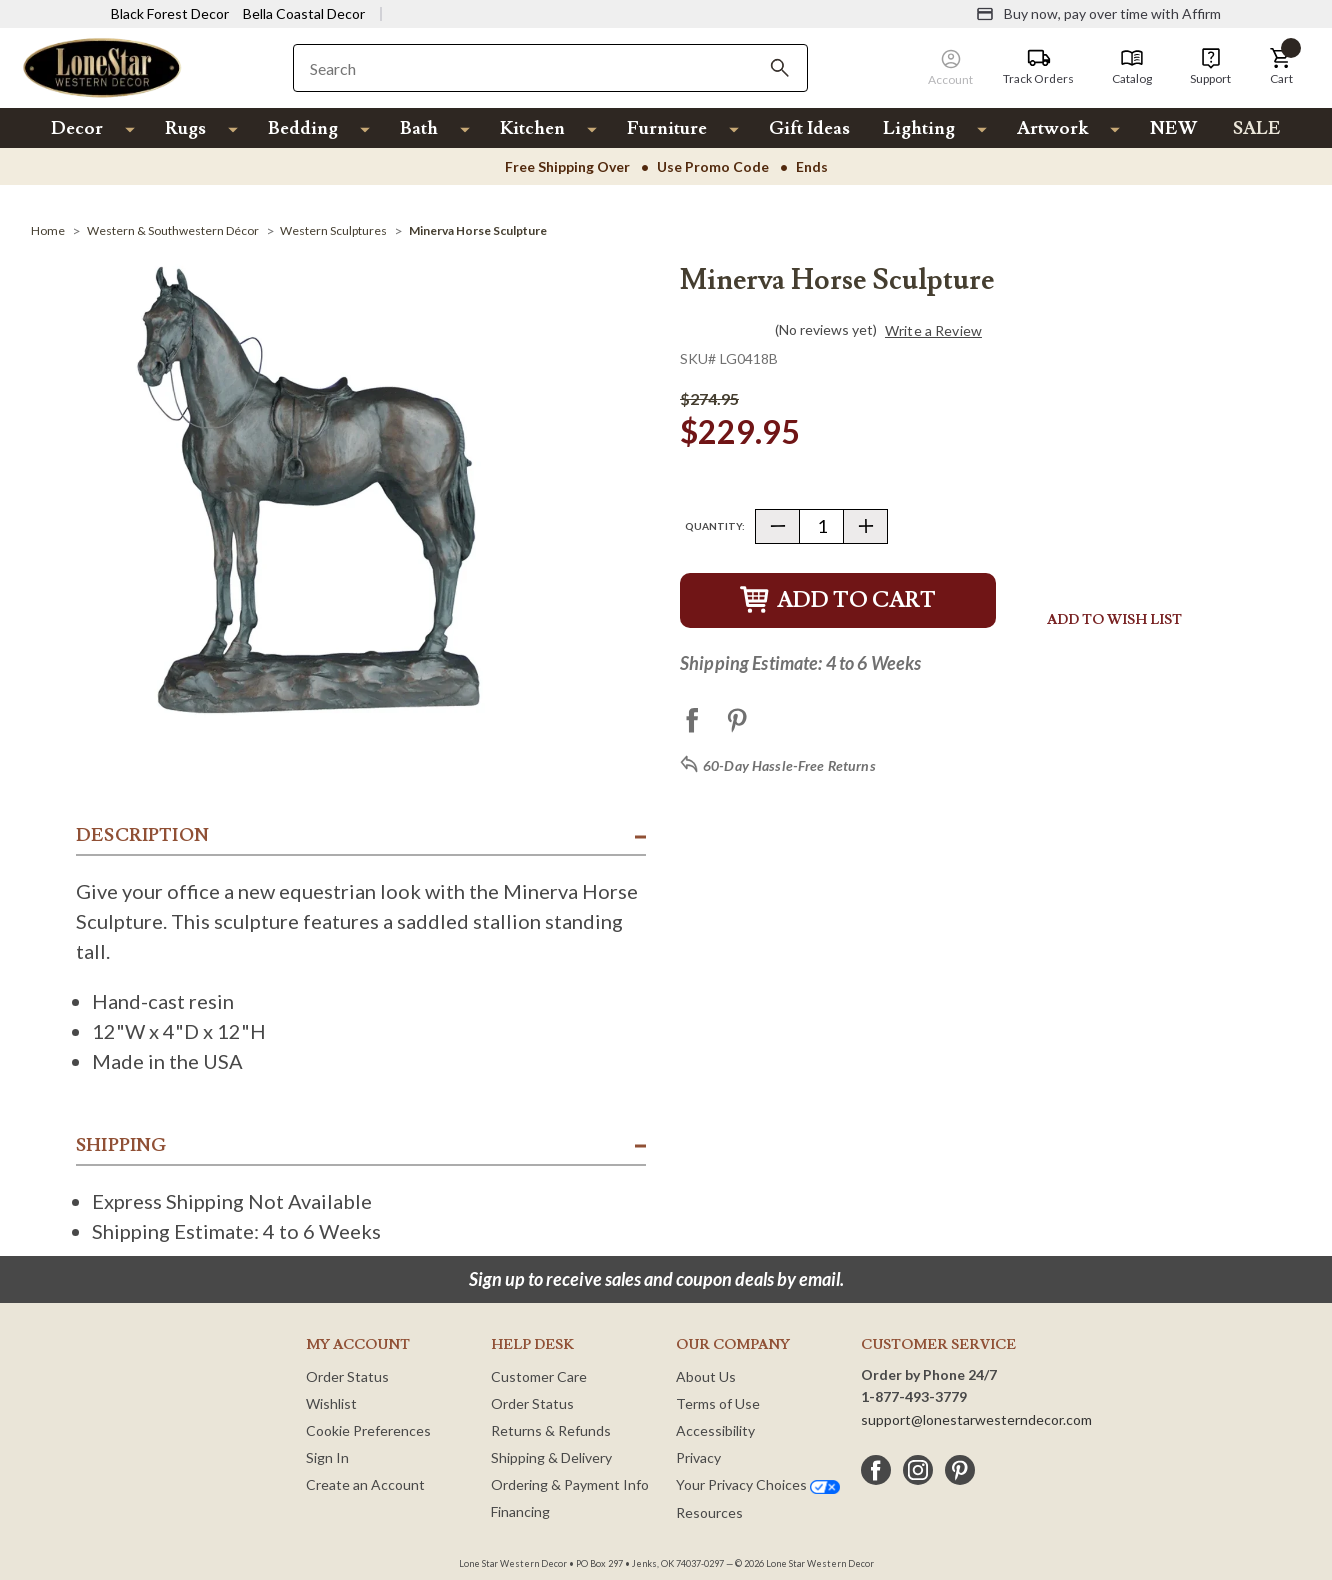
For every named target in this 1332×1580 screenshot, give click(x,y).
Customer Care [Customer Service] (539, 1376)
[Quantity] (821, 526)
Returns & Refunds (551, 1430)
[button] (1281, 67)
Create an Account (365, 1484)
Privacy (698, 1457)
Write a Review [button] (933, 331)
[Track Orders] (1038, 67)
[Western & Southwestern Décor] (173, 230)
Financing (520, 1511)
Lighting (919, 128)
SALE (1257, 128)
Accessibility (715, 1430)
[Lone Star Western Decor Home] (102, 66)
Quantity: (715, 526)
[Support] (1210, 67)
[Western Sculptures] (333, 230)
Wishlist (331, 1403)
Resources (709, 1512)
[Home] (48, 230)
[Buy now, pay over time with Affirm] (1098, 14)
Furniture (667, 128)
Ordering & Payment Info (570, 1484)
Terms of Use (718, 1403)
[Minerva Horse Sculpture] (478, 230)
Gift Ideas (809, 128)
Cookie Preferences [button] (368, 1430)
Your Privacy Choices (758, 1484)
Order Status (347, 1376)
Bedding (303, 128)
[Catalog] (1132, 67)
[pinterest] (960, 1470)
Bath (419, 128)
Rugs (185, 128)
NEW (1173, 128)
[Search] (780, 68)
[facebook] (876, 1470)
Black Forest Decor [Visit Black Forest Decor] (170, 13)
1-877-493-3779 (914, 1396)
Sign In (327, 1457)
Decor (77, 128)
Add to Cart (838, 600)
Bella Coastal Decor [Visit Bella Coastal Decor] (304, 13)
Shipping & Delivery (551, 1457)
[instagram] (918, 1470)
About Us (706, 1376)
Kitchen (532, 128)
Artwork (1052, 128)
